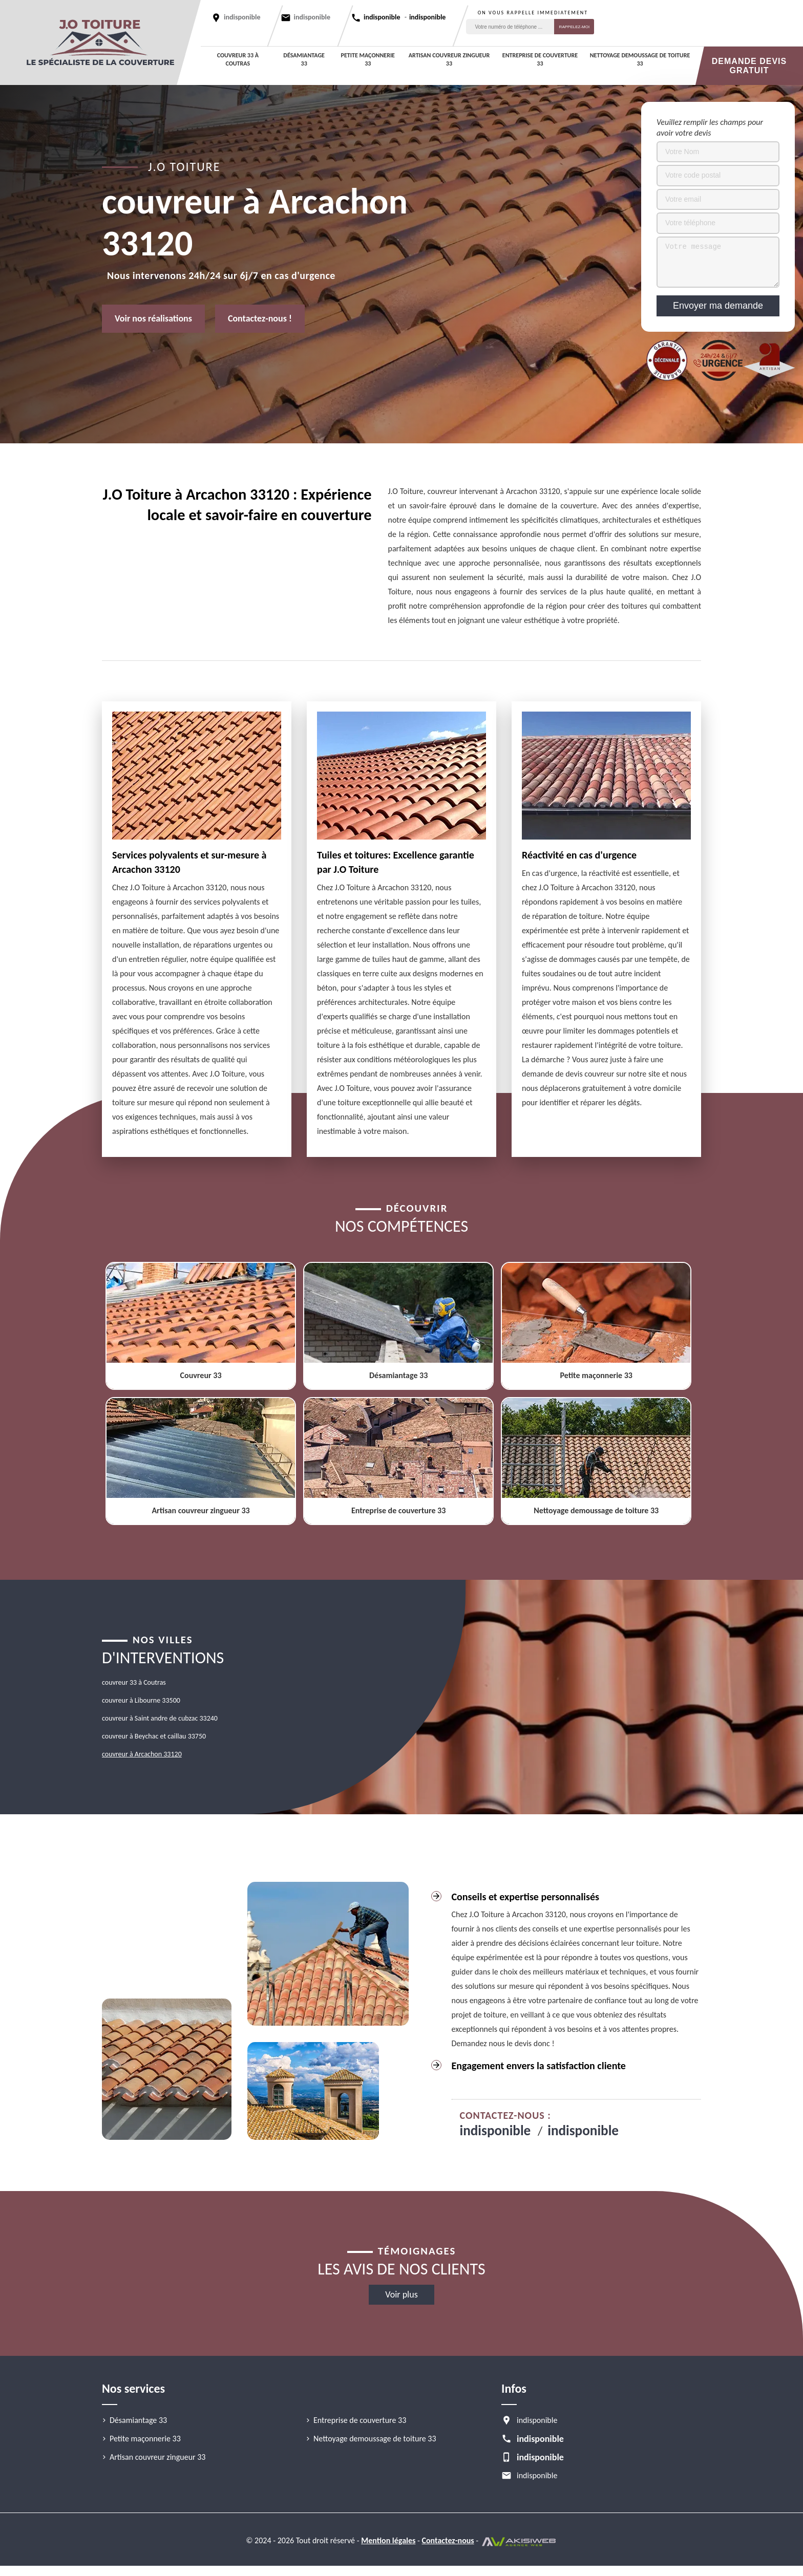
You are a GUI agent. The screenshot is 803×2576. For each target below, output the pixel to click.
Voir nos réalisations (153, 318)
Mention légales (388, 2540)
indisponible (311, 17)
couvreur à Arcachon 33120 (142, 1754)
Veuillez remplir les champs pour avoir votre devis (710, 127)
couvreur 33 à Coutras (238, 59)
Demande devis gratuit (749, 66)
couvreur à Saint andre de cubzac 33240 (160, 1718)
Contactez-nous (448, 2540)
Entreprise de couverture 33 (540, 59)
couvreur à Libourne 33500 (141, 1700)
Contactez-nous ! (260, 318)
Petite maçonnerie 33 (368, 59)
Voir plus (401, 2294)
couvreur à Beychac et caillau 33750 (154, 1736)
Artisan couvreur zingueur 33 (449, 59)
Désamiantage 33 (304, 59)
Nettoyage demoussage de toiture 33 (640, 59)
